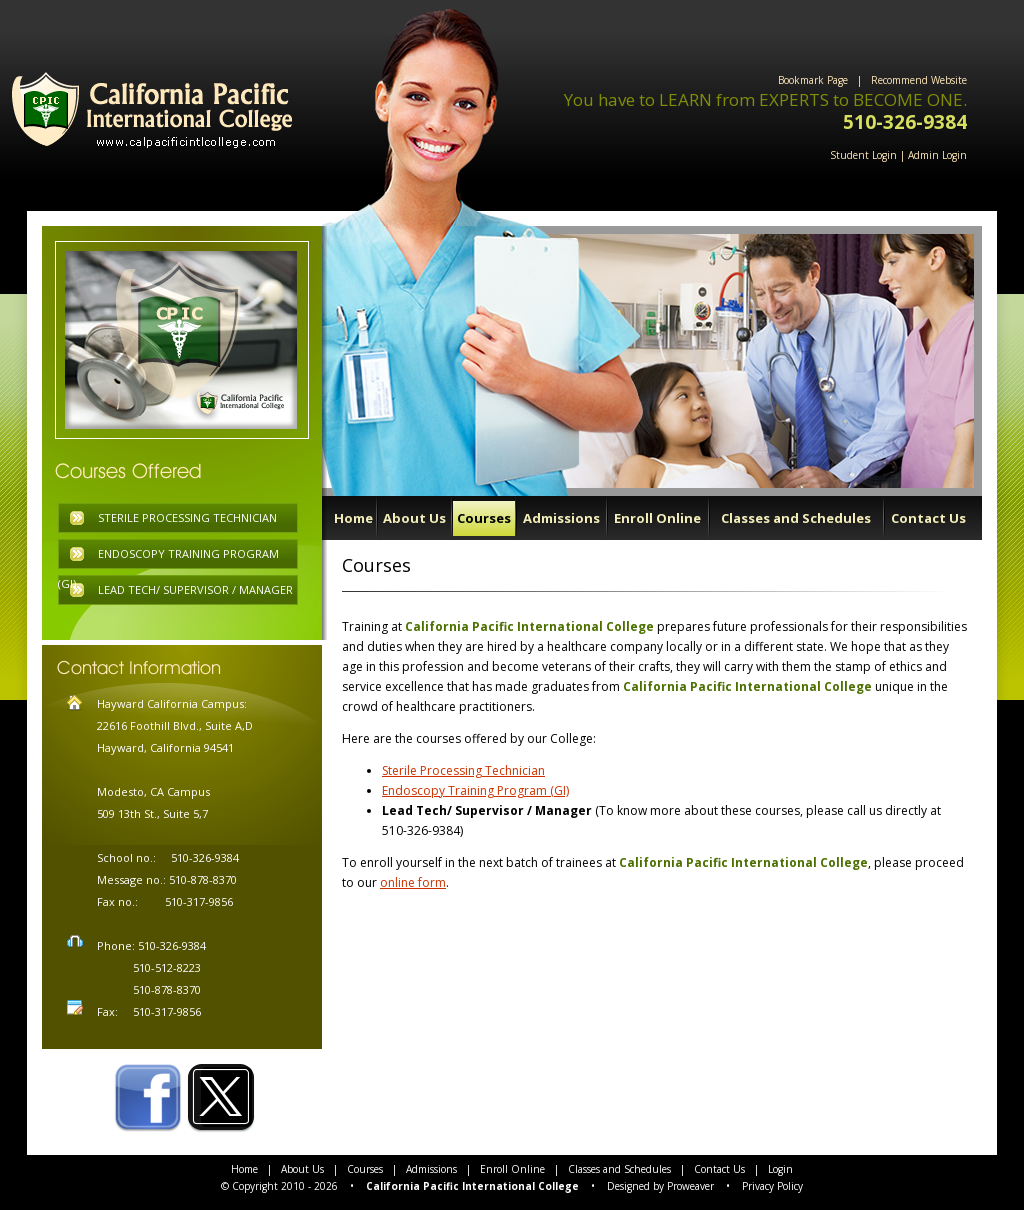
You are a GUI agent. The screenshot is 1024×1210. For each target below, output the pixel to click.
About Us (414, 518)
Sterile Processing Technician (463, 770)
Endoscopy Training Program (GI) (475, 790)
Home (353, 518)
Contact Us (928, 518)
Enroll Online (657, 518)
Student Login (863, 155)
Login (780, 1169)
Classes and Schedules (796, 518)
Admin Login (937, 155)
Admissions (561, 518)
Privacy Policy (772, 1186)
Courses (484, 518)
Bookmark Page (813, 80)
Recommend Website (919, 80)
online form (413, 882)
